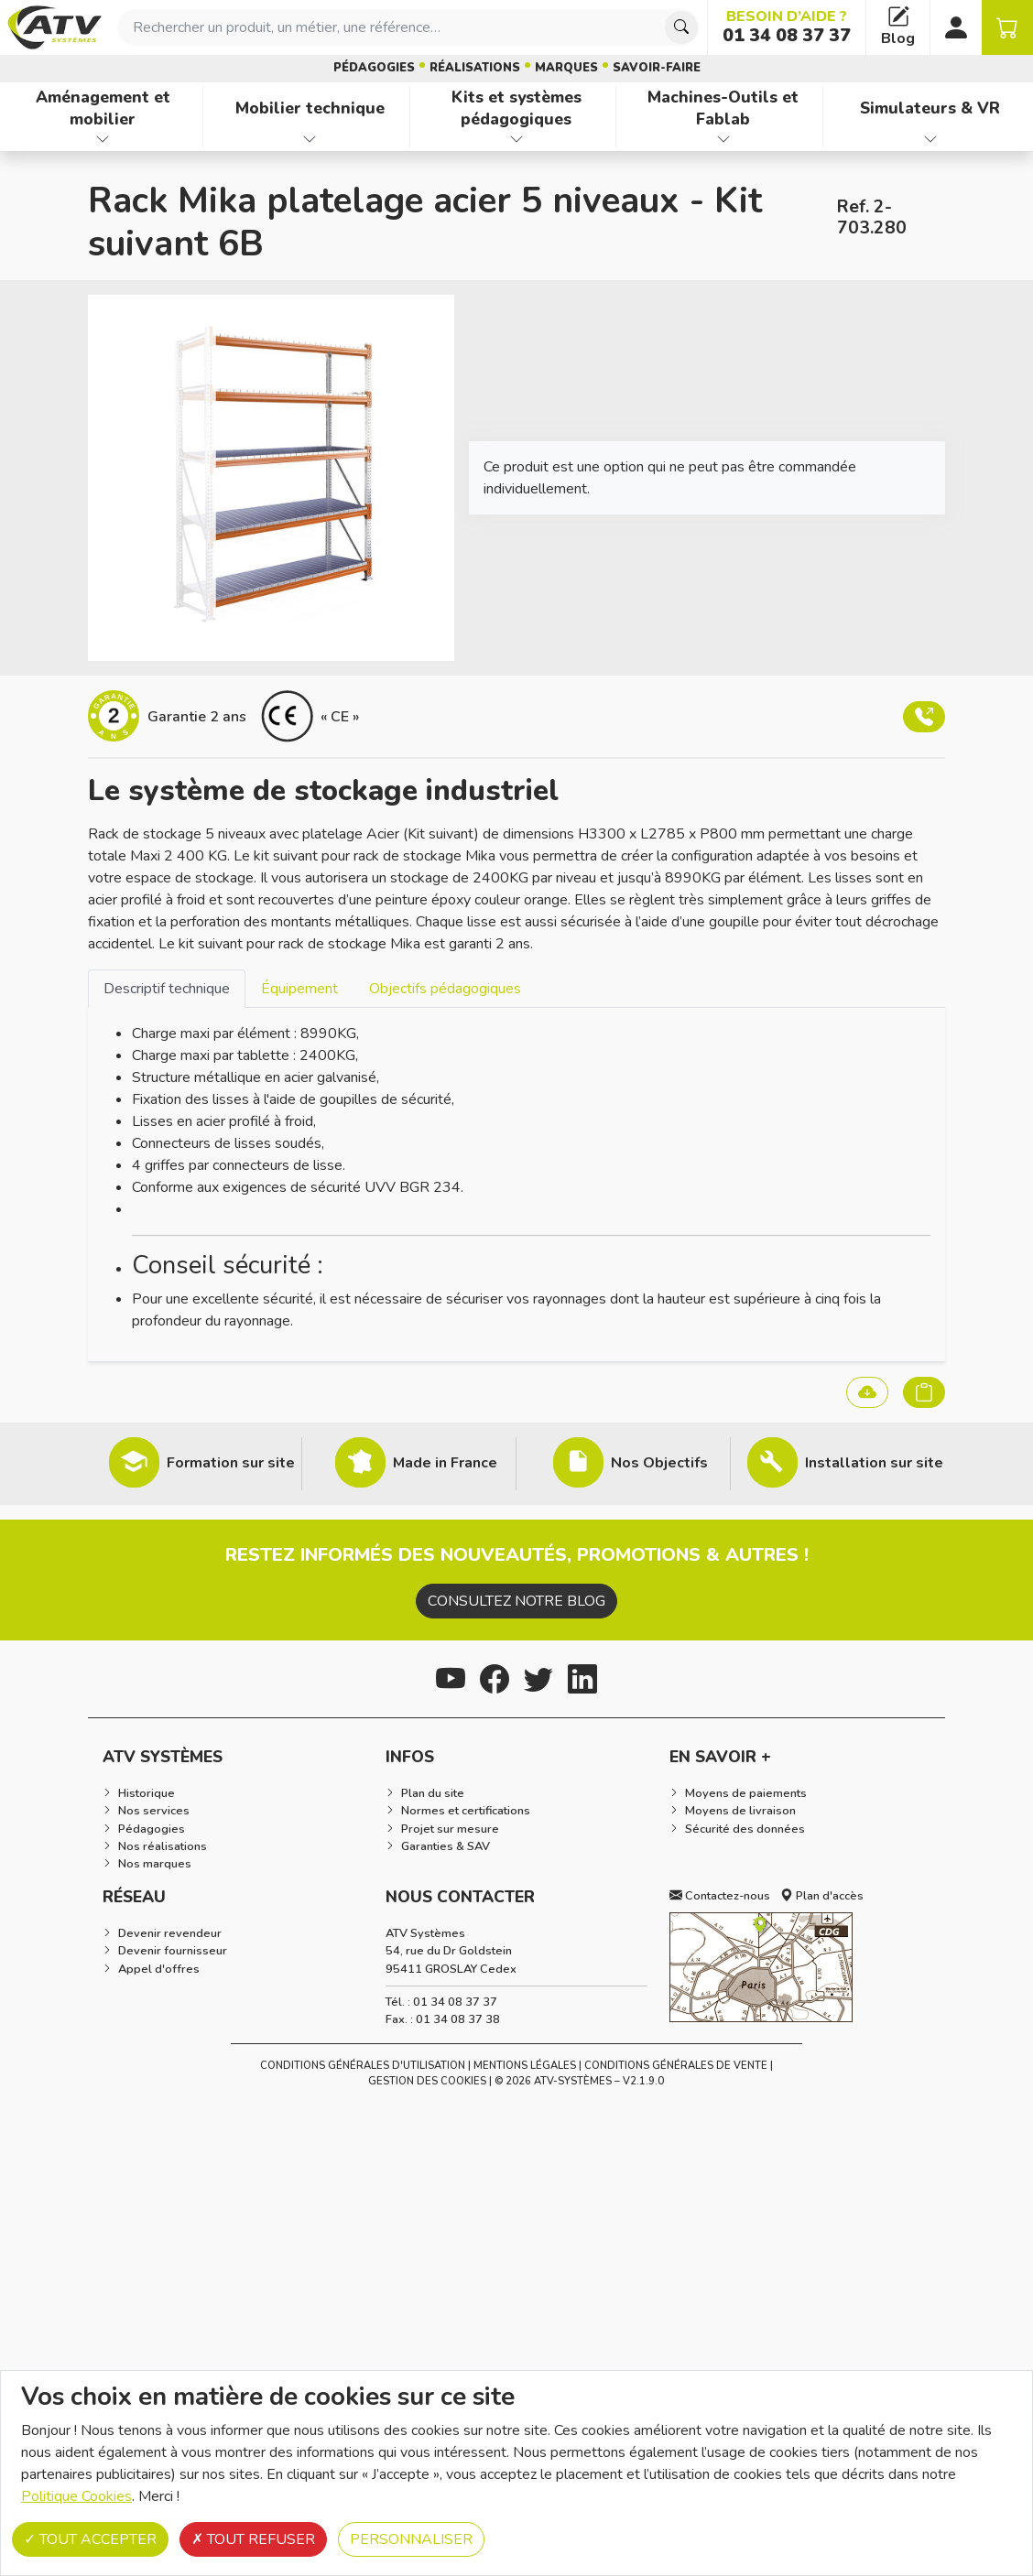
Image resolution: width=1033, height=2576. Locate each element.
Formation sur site (231, 1463)
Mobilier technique (310, 108)
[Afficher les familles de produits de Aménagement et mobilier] (103, 139)
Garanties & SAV (445, 1846)
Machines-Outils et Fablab (723, 108)
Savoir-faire (657, 68)
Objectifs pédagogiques (445, 989)
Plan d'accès (822, 1896)
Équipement (299, 989)
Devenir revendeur (170, 1933)
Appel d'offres (159, 1969)
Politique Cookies (76, 2496)
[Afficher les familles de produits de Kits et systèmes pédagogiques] (517, 139)
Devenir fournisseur (172, 1951)
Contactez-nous (719, 1896)
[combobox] (408, 27)
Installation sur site (874, 1463)
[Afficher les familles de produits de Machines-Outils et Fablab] (723, 139)
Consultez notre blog (516, 1601)
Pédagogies (374, 68)
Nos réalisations (162, 1846)
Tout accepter (90, 2539)
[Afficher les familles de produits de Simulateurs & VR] (930, 139)
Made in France (445, 1463)
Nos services (154, 1810)
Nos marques (154, 1864)
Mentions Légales (524, 2066)
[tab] (166, 988)
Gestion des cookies (427, 2081)
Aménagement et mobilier (103, 108)
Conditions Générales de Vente (675, 2066)
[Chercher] (681, 27)
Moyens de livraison (740, 1810)
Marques (566, 68)
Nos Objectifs (659, 1463)
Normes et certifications (465, 1810)
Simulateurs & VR (930, 108)
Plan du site (432, 1793)
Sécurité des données (745, 1829)
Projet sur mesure (450, 1829)
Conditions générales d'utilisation (362, 2066)
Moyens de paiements (746, 1793)
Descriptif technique (166, 989)
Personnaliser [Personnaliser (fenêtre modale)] (411, 2539)
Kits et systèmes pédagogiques (516, 108)
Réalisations (475, 68)
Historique (146, 1793)
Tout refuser (253, 2539)
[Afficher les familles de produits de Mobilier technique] (310, 139)
